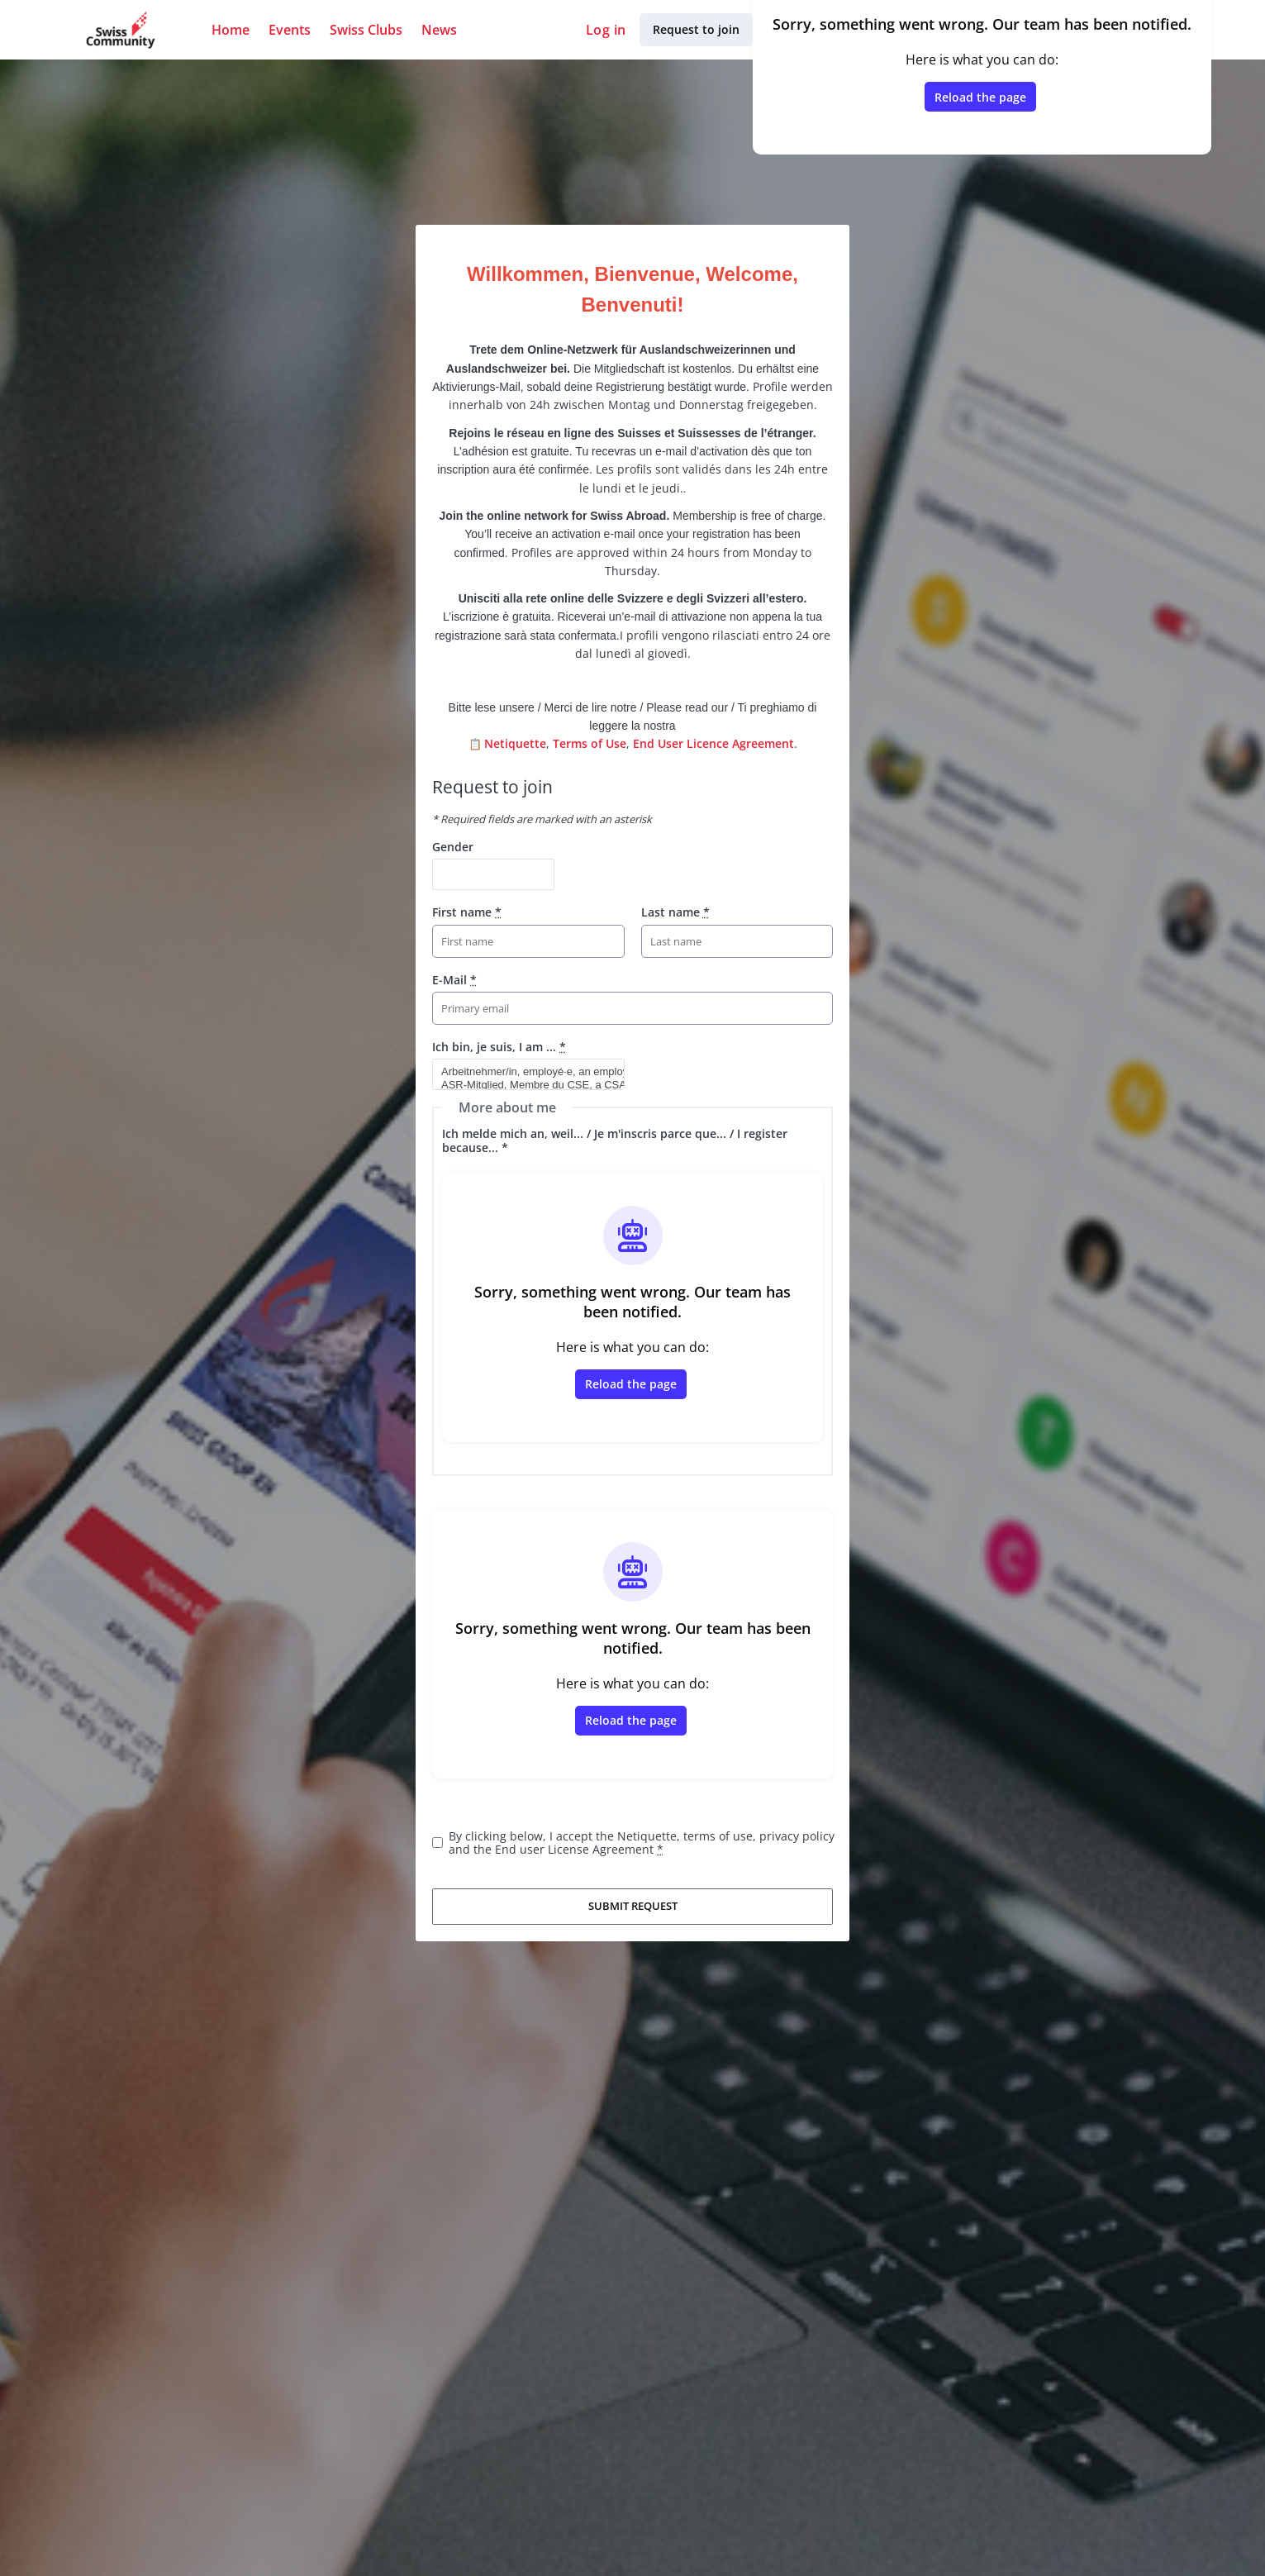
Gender (452, 847)
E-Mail (454, 980)
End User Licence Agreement (713, 743)
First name (467, 912)
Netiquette (515, 743)
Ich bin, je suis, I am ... (499, 1047)
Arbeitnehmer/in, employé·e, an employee (521, 1071)
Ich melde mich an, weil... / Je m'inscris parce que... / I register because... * (614, 1140)
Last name (675, 912)
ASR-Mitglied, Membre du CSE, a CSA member (521, 1085)
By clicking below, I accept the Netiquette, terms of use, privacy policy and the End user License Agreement (642, 1842)
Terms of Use (589, 743)
